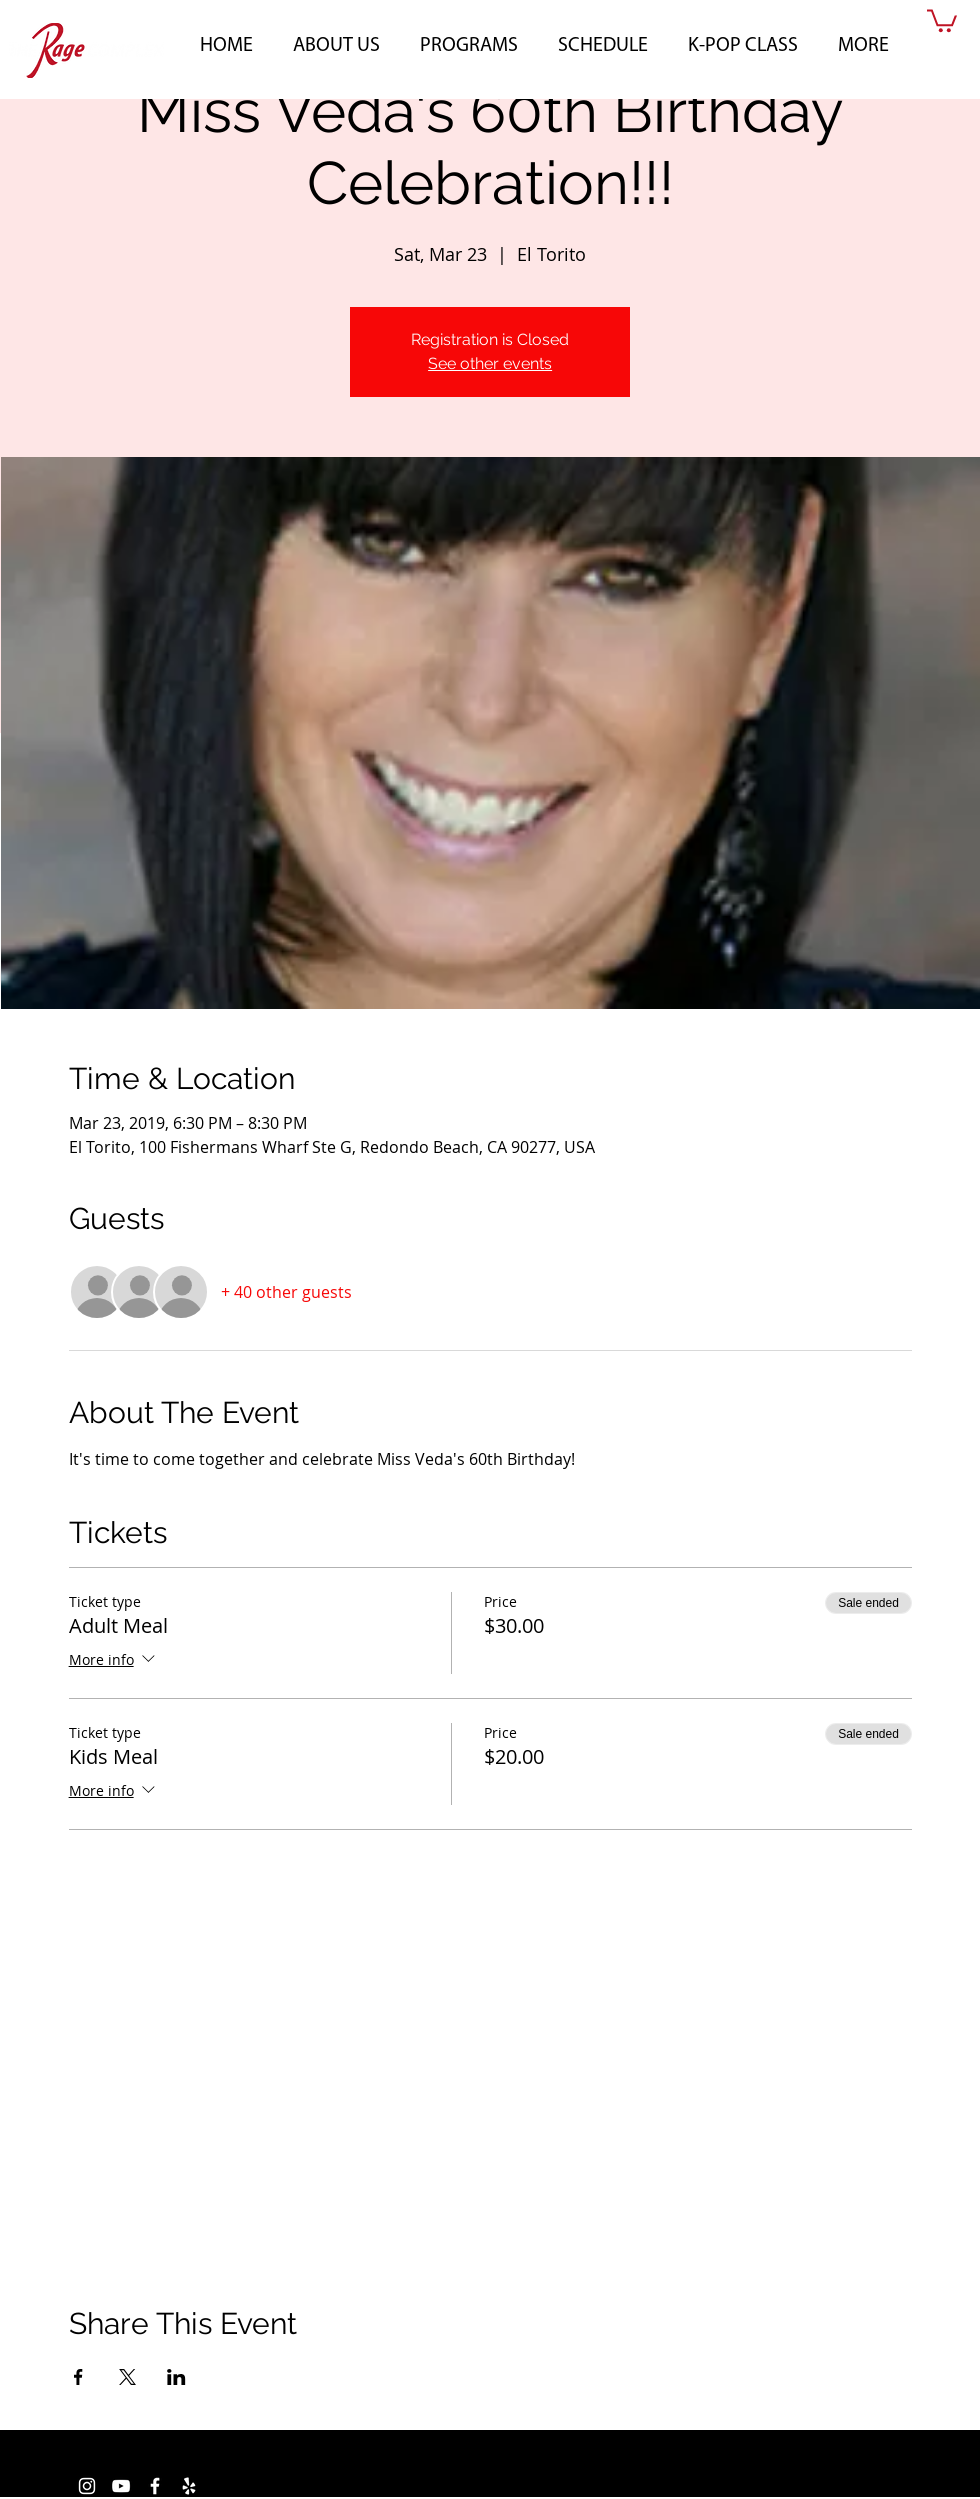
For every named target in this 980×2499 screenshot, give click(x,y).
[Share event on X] (127, 2377)
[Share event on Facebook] (78, 2377)
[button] (336, 42)
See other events (490, 363)
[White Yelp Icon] (189, 2486)
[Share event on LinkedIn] (176, 2377)
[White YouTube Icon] (121, 2486)
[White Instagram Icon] (87, 2486)
